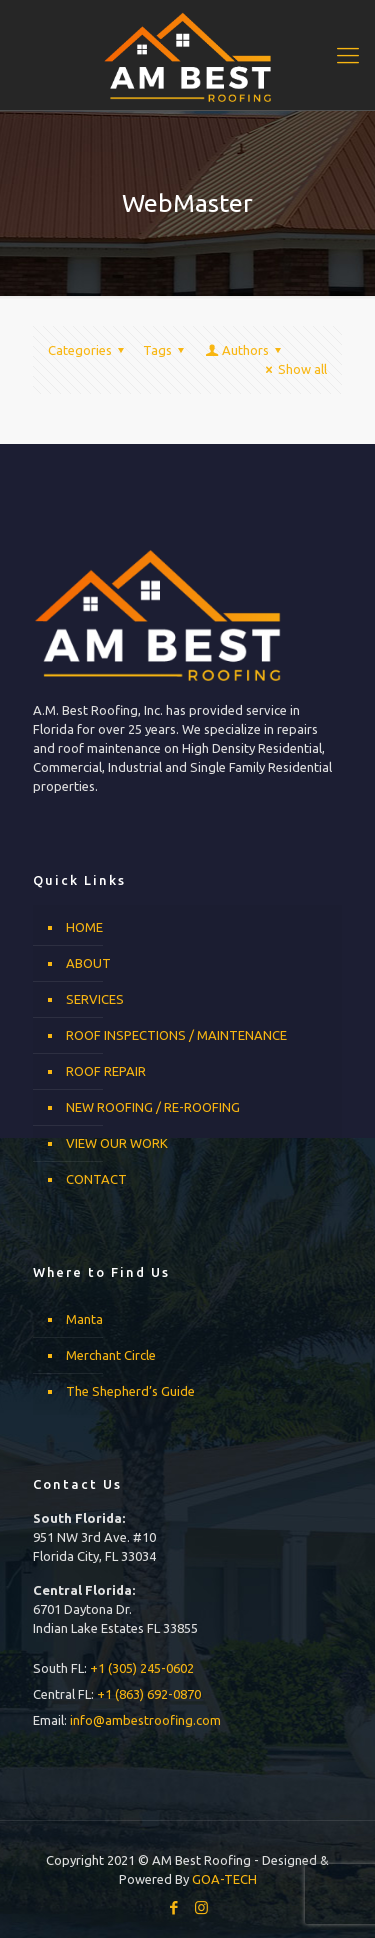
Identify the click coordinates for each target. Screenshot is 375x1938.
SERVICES (95, 999)
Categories (89, 350)
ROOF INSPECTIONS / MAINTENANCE (176, 1035)
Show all (293, 369)
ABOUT (88, 963)
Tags (166, 350)
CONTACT (96, 1179)
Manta (84, 1319)
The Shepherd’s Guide (130, 1391)
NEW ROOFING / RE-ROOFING (153, 1107)
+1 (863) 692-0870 (149, 1694)
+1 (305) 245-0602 (142, 1668)
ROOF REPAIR (106, 1071)
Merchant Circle (111, 1355)
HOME (84, 927)
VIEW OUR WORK (117, 1143)
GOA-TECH (224, 1879)
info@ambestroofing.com (145, 1720)
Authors (244, 350)
